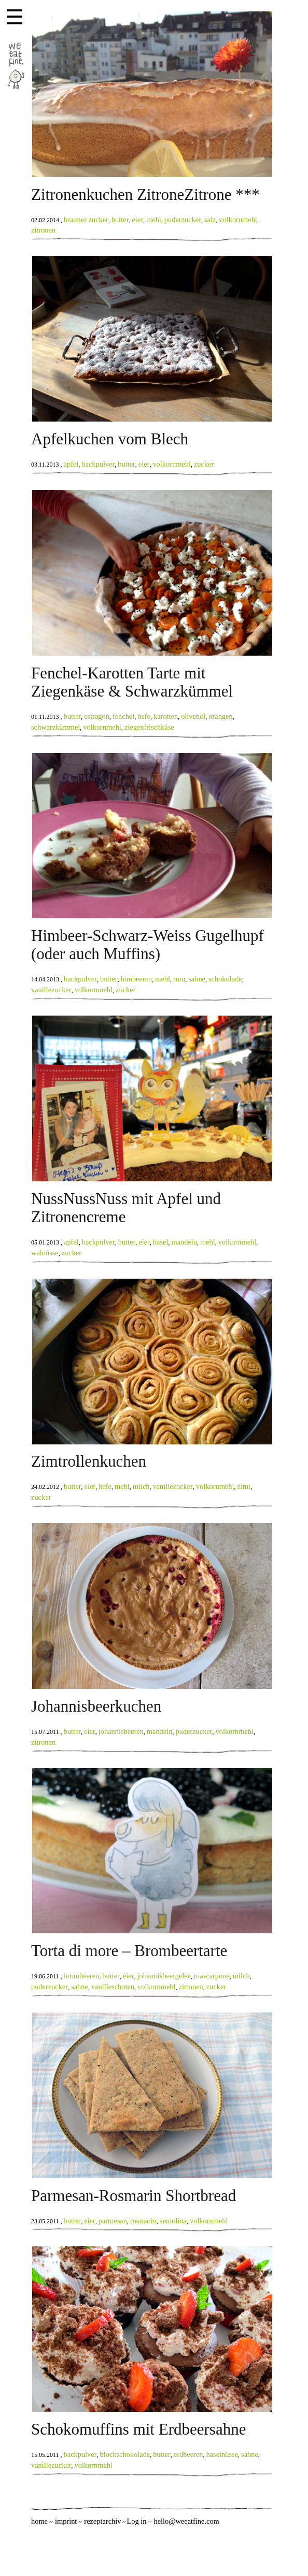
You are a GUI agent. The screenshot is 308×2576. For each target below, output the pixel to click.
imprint (66, 2521)
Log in (136, 2521)
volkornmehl (238, 219)
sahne (196, 979)
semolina (173, 2221)
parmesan (113, 2221)
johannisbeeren (121, 1731)
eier (137, 219)
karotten (165, 716)
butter (120, 219)
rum (179, 979)
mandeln (184, 1242)
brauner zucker (86, 219)
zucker (204, 464)
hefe (143, 716)
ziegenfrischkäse (149, 727)
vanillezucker (51, 990)
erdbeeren (188, 2454)
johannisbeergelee (164, 1976)
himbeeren (136, 979)
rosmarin (143, 2221)
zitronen (43, 230)
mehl (153, 219)
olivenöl (193, 716)
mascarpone (212, 1976)
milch (141, 1486)
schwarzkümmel (55, 727)
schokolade (225, 979)
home (39, 2521)
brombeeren (82, 1976)
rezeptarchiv (102, 2521)
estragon (96, 716)
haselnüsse (222, 2454)
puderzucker (182, 219)
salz (210, 219)
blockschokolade (125, 2454)
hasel (161, 1242)
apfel (71, 464)
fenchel (123, 716)
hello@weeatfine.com (186, 2521)
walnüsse (45, 1253)
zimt (244, 1486)
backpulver (98, 464)
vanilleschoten (112, 1986)
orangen (220, 716)
